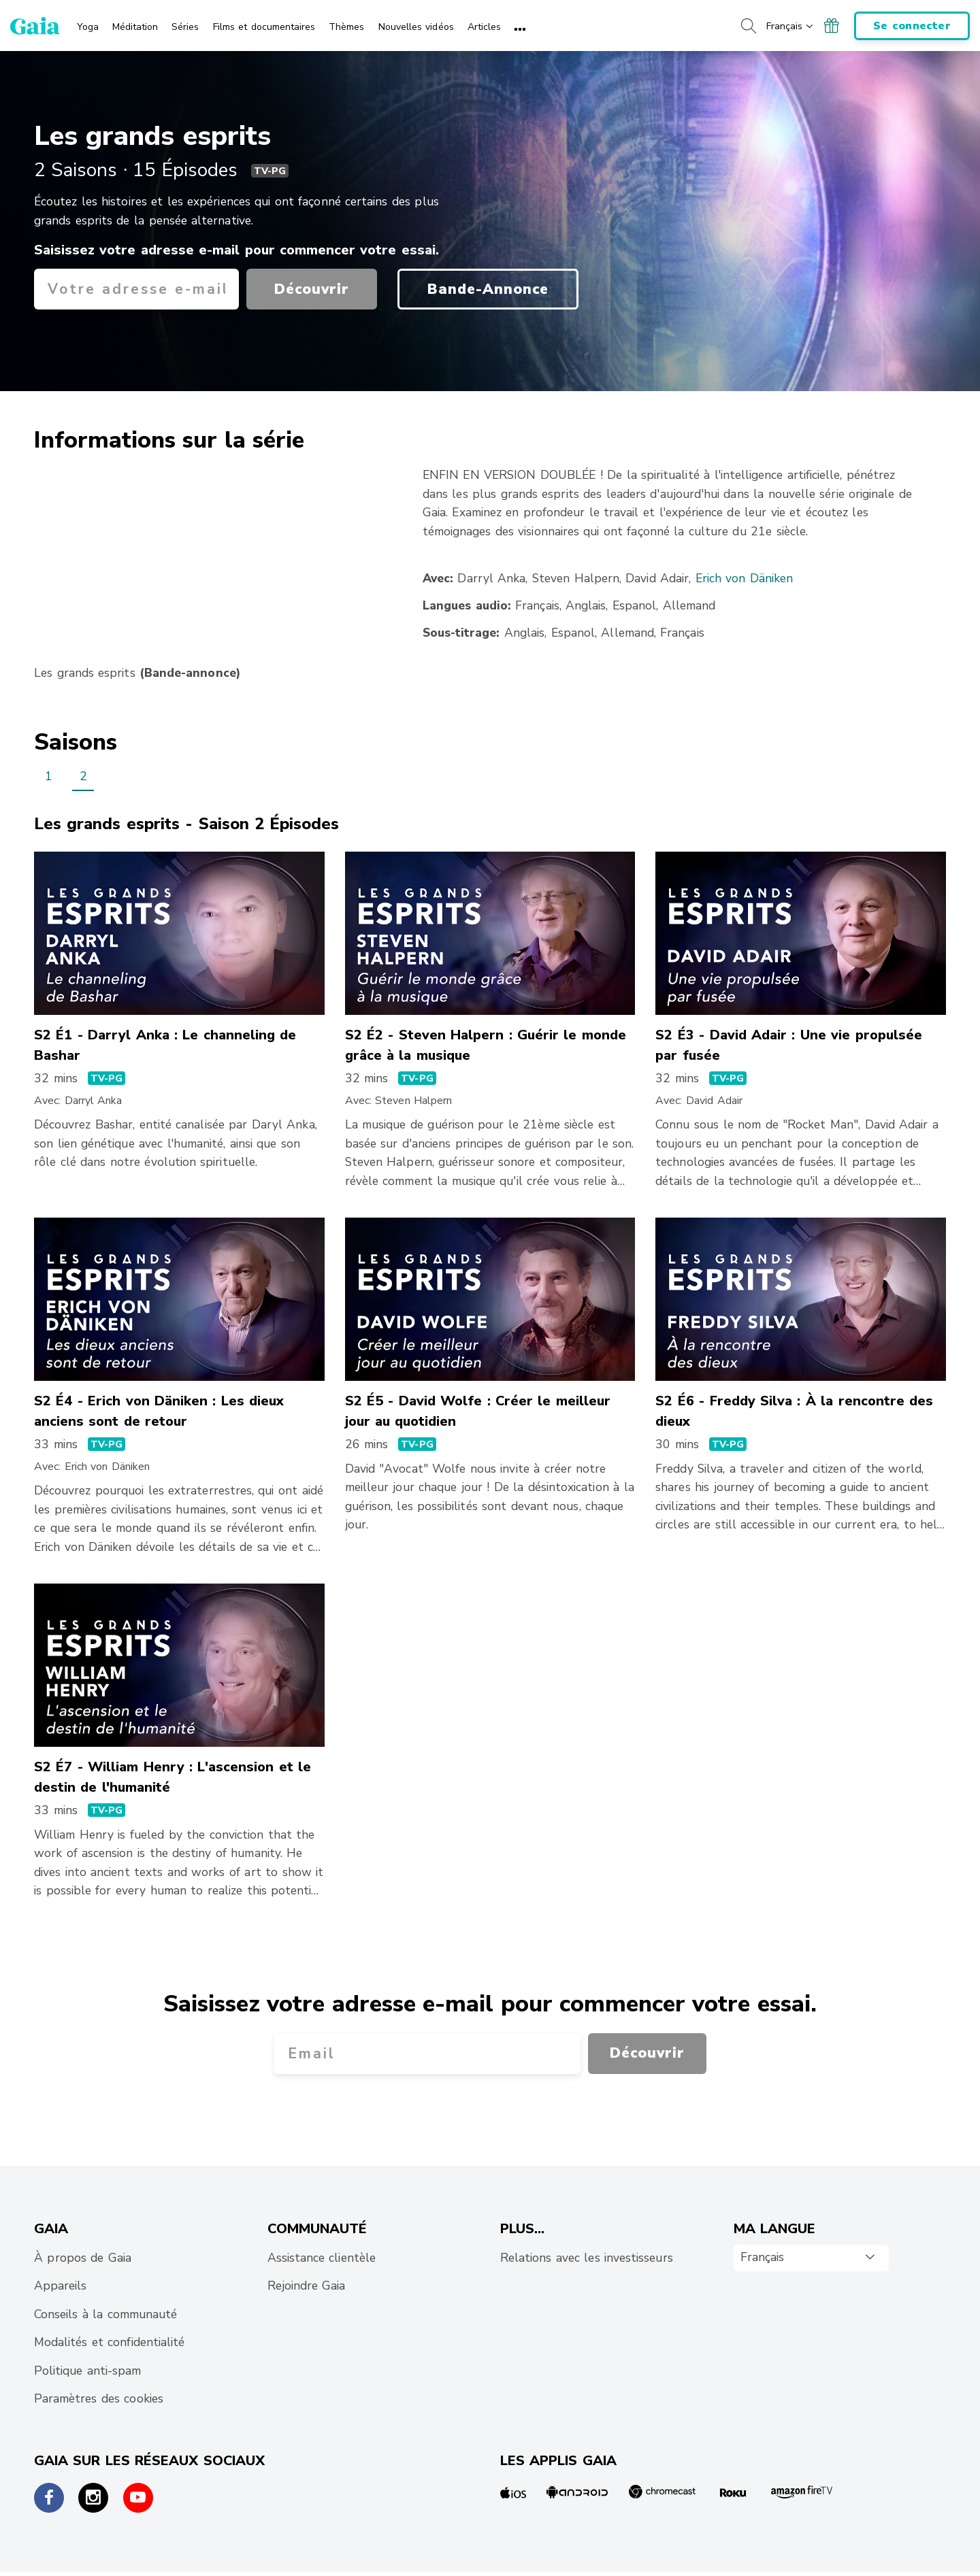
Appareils (60, 2285)
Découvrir (311, 289)
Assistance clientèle (321, 2257)
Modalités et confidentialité (109, 2342)
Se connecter (912, 25)
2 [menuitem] (83, 776)
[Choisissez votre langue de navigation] (790, 25)
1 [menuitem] (48, 776)
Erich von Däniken (745, 578)
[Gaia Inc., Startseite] (35, 25)
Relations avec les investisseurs (586, 2257)
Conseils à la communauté (105, 2314)
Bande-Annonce (488, 289)
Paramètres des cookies (98, 2398)
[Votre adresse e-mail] (136, 289)
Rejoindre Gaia (306, 2285)
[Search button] (748, 25)
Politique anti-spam (87, 2370)
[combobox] (811, 2258)
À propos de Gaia (82, 2257)
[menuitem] (88, 22)
